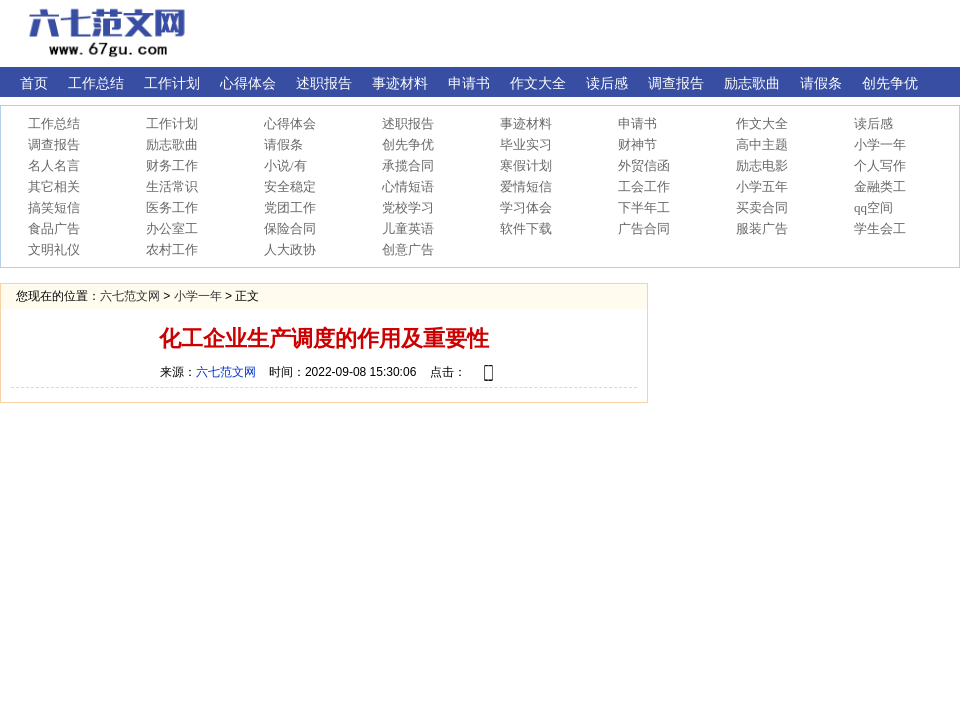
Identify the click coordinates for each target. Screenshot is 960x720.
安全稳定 (290, 186)
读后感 (873, 123)
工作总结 (54, 123)
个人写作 (880, 165)
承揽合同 (408, 165)
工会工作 (644, 186)
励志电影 (762, 165)
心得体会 (290, 123)
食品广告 (54, 228)
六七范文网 (130, 296)
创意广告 (408, 249)
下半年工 (644, 207)
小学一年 (880, 144)
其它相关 (54, 186)
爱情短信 (526, 186)
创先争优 (408, 144)
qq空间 (873, 207)
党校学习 (408, 207)
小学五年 (762, 186)
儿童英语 (408, 228)
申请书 (637, 123)
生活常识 (172, 186)
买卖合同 (762, 207)
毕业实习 (526, 144)
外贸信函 (644, 165)
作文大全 (762, 123)
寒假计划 (526, 165)
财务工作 (172, 165)
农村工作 (172, 249)
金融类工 (880, 186)
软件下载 (526, 228)
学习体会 (526, 207)
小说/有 (285, 165)
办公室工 (172, 228)
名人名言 (54, 165)
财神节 (637, 144)
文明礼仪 (54, 249)
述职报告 (408, 123)
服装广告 (762, 228)
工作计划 (172, 123)
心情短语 (408, 186)
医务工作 (172, 207)
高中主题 (762, 144)
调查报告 (54, 144)
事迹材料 (526, 123)
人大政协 (290, 249)
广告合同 (644, 228)
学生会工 (880, 228)
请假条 (283, 144)
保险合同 (290, 228)
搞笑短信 (54, 207)
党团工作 (290, 207)
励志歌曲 (172, 144)
